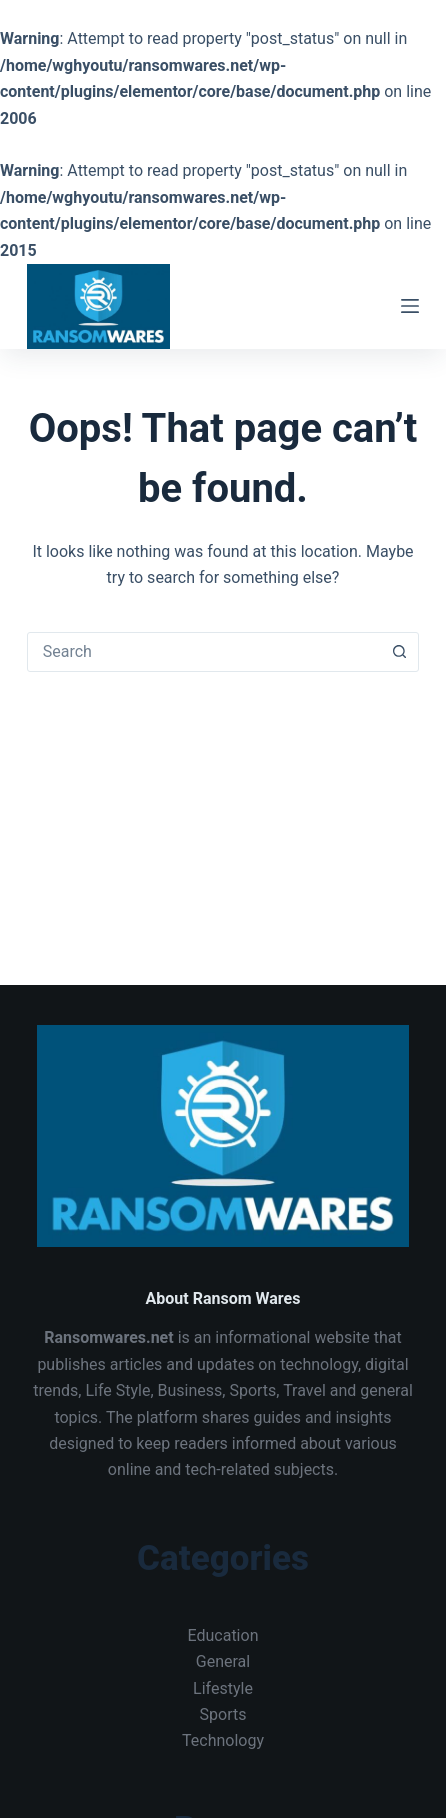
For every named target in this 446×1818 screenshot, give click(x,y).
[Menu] (410, 306)
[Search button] (399, 652)
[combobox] (204, 652)
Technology (223, 1740)
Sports (223, 1714)
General (223, 1661)
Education (223, 1635)
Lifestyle (223, 1688)
